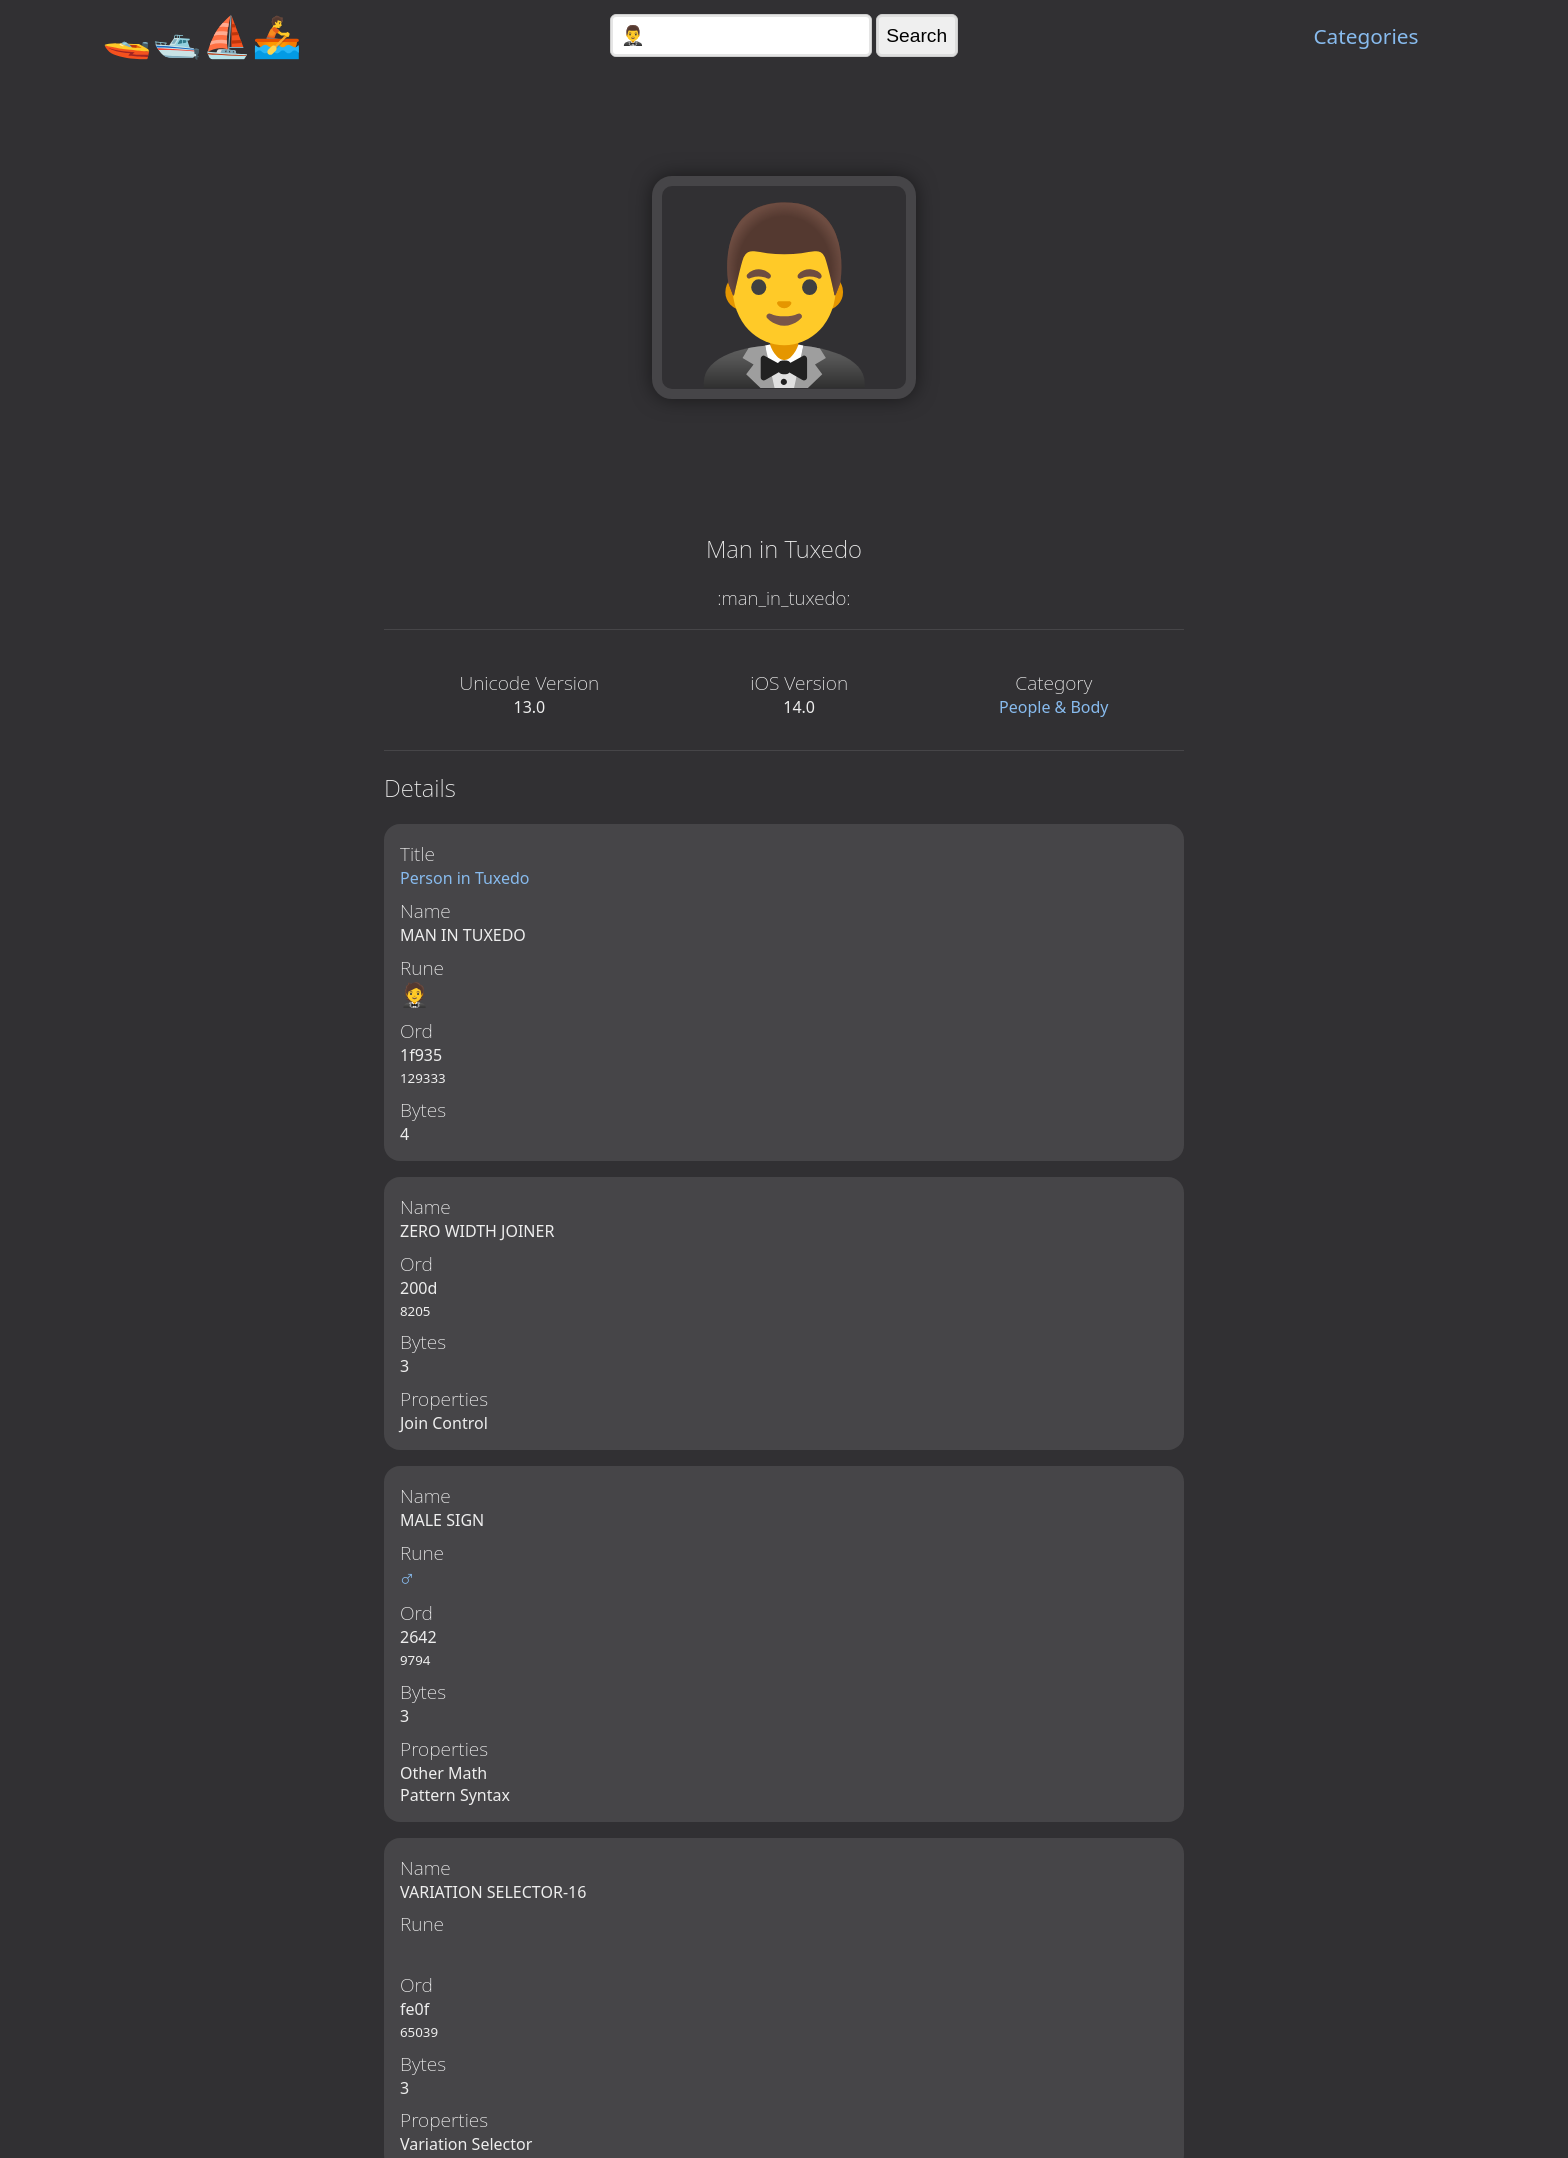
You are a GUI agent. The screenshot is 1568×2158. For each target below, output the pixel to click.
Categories (1365, 36)
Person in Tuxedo (465, 878)
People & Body (1054, 707)
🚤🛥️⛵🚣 (202, 35)
